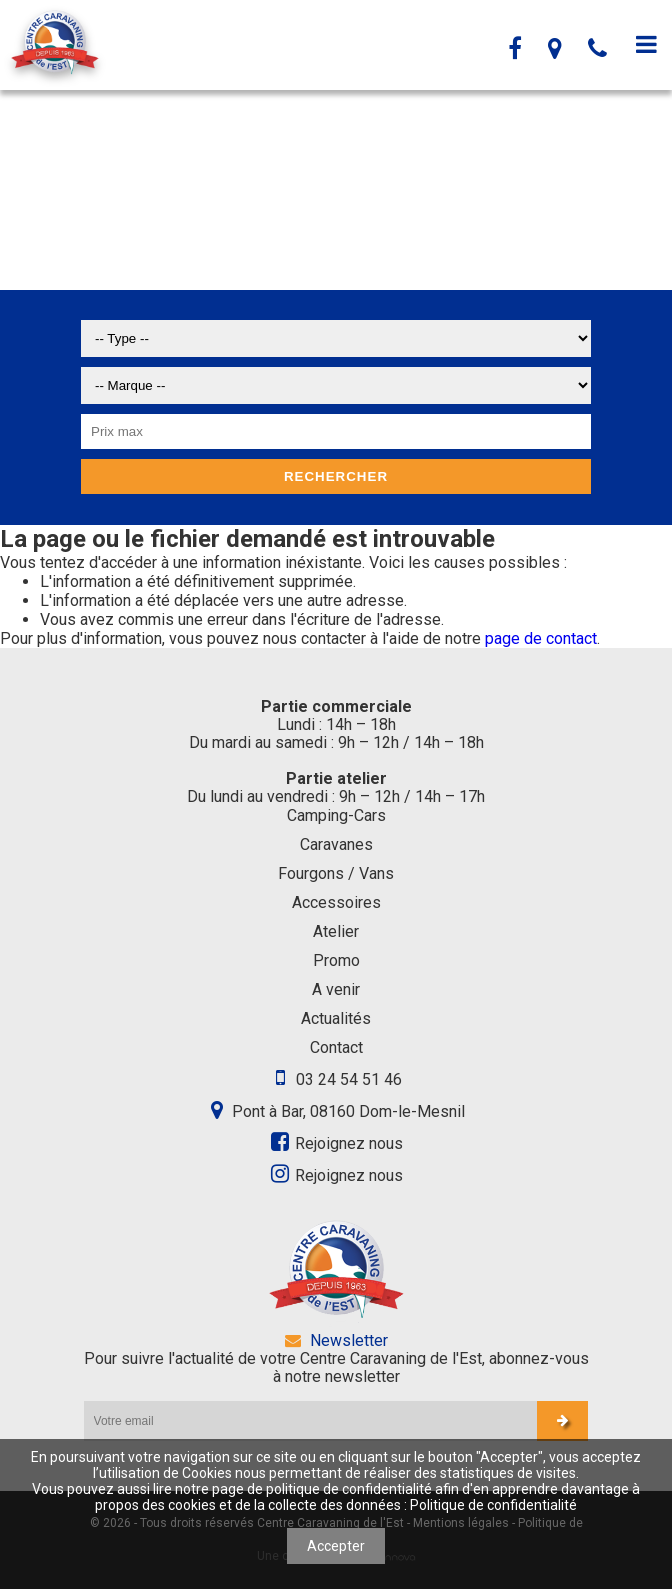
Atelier (336, 931)
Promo (336, 960)
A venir (336, 989)
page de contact (541, 638)
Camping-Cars (336, 815)
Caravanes (336, 844)
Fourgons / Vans (336, 873)
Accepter (336, 1546)
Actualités (336, 1018)
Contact (336, 1047)
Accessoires (336, 902)
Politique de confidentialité (493, 1505)
